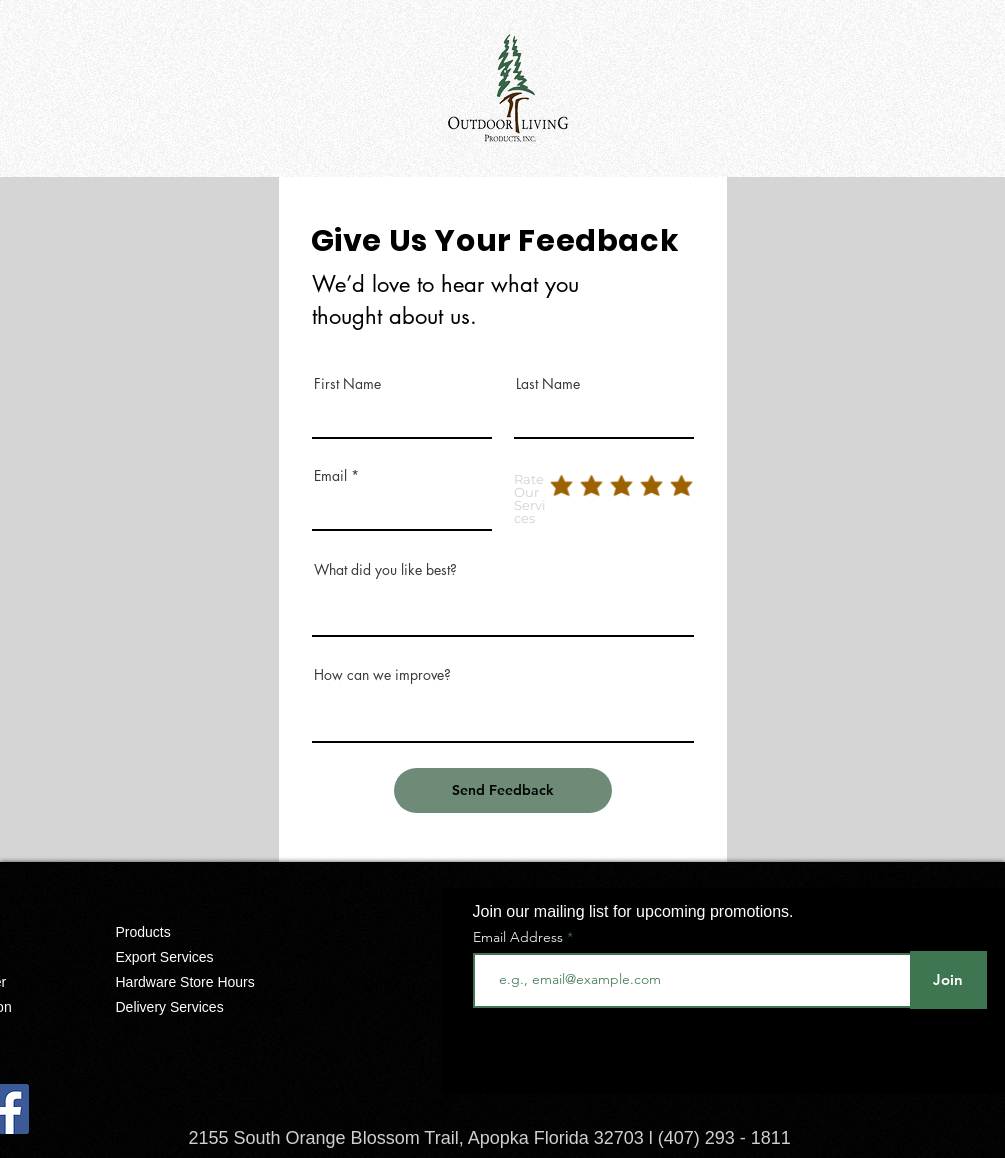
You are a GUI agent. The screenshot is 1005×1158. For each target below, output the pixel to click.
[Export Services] (200, 957)
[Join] (948, 980)
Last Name (548, 384)
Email (330, 476)
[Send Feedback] (503, 790)
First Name (347, 384)
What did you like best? (385, 570)
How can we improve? (382, 675)
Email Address (518, 937)
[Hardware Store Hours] (200, 982)
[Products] (200, 932)
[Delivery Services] (200, 1007)
